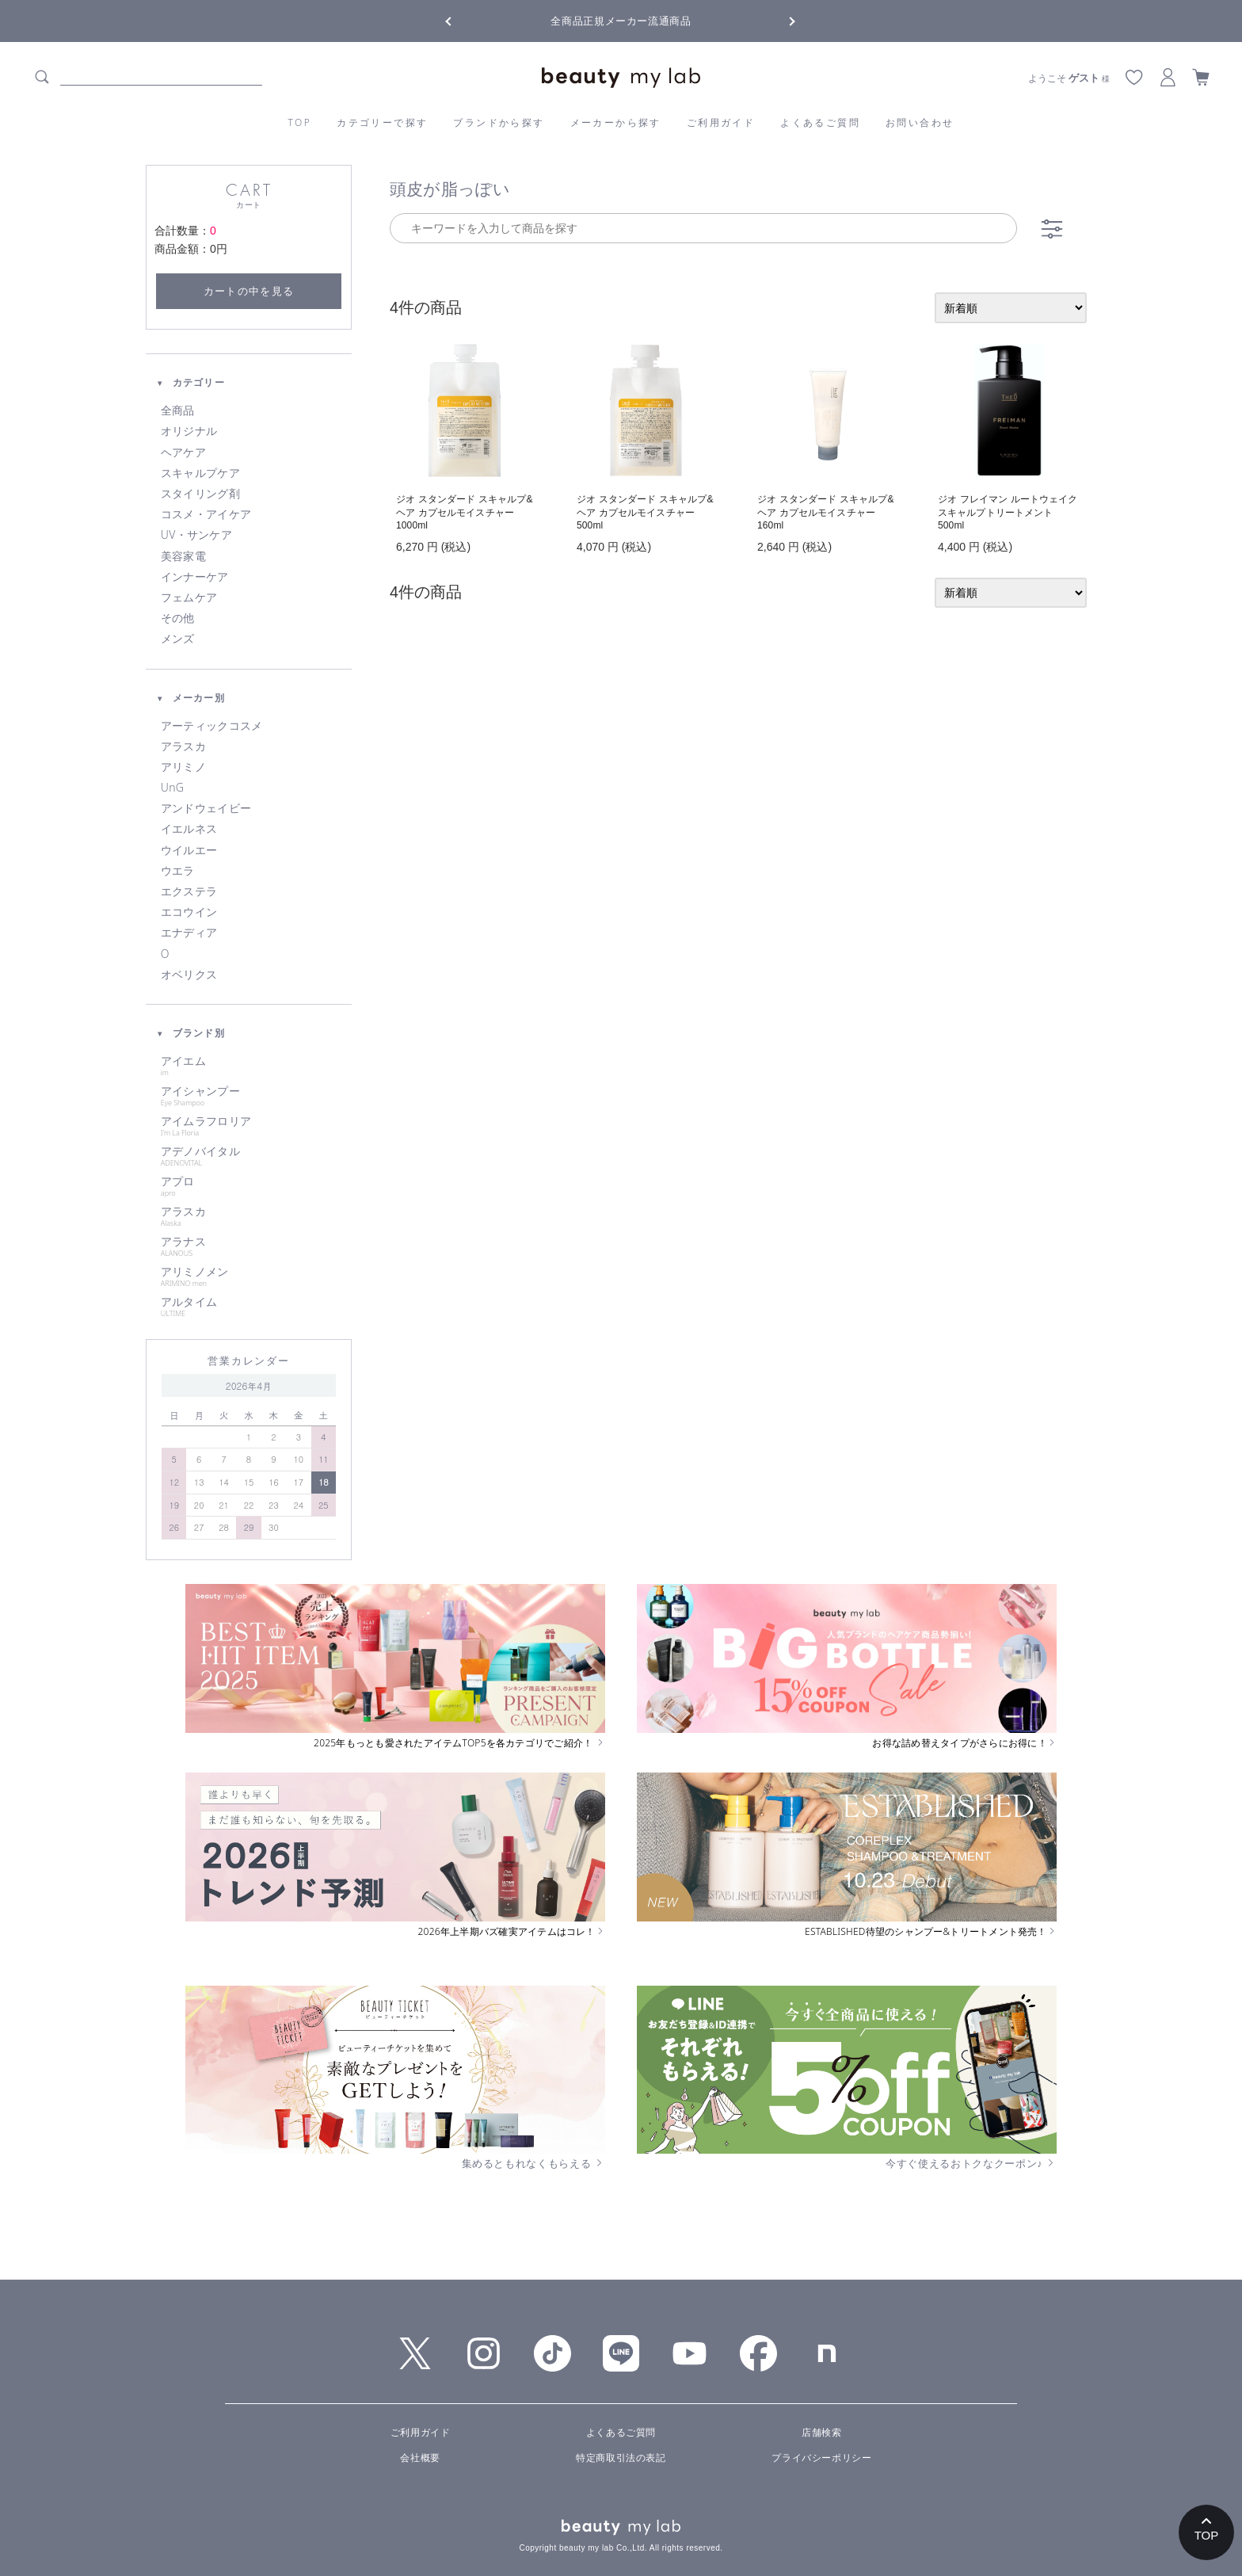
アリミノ (183, 767)
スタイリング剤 (200, 494)
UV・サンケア (196, 535)
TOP (300, 122)
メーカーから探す (615, 122)
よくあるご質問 (820, 122)
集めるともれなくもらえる (534, 2163)
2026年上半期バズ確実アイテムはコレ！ (511, 1931)
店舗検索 (821, 2432)
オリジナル (189, 431)
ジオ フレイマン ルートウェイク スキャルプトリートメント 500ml (1008, 513)
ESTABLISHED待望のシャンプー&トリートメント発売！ (931, 1931)
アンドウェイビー (206, 808)
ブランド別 (190, 1033)
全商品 (178, 410)
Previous (463, 20)
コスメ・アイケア (206, 514)
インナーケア (195, 577)
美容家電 (183, 556)
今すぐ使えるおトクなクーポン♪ (971, 2163)
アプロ (249, 1186)
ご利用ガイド (721, 122)
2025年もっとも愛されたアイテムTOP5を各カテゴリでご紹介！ (459, 1743)
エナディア (189, 932)
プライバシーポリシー (821, 2457)
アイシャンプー (249, 1096)
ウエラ (178, 871)
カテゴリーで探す (382, 122)
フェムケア (189, 597)
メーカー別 (190, 698)
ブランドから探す (498, 122)
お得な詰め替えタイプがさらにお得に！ (964, 1743)
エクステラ (189, 891)
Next (779, 20)
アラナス (249, 1246)
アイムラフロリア (249, 1126)
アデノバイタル (249, 1156)
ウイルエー (189, 850)
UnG (172, 787)
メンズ (178, 639)
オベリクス (189, 974)
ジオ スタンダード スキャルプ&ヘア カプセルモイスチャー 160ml (825, 513)
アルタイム (249, 1307)
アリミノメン (249, 1276)
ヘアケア (183, 452)
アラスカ (183, 746)
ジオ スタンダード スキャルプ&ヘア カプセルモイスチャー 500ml (645, 513)
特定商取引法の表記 (620, 2457)
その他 (178, 618)
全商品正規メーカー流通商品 (621, 21)
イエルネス (189, 829)
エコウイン (189, 912)
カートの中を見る (249, 291)
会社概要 (420, 2457)
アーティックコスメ (212, 726)
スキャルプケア (200, 473)
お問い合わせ (920, 122)
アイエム (249, 1066)
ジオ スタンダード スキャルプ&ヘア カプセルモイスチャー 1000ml (464, 513)
